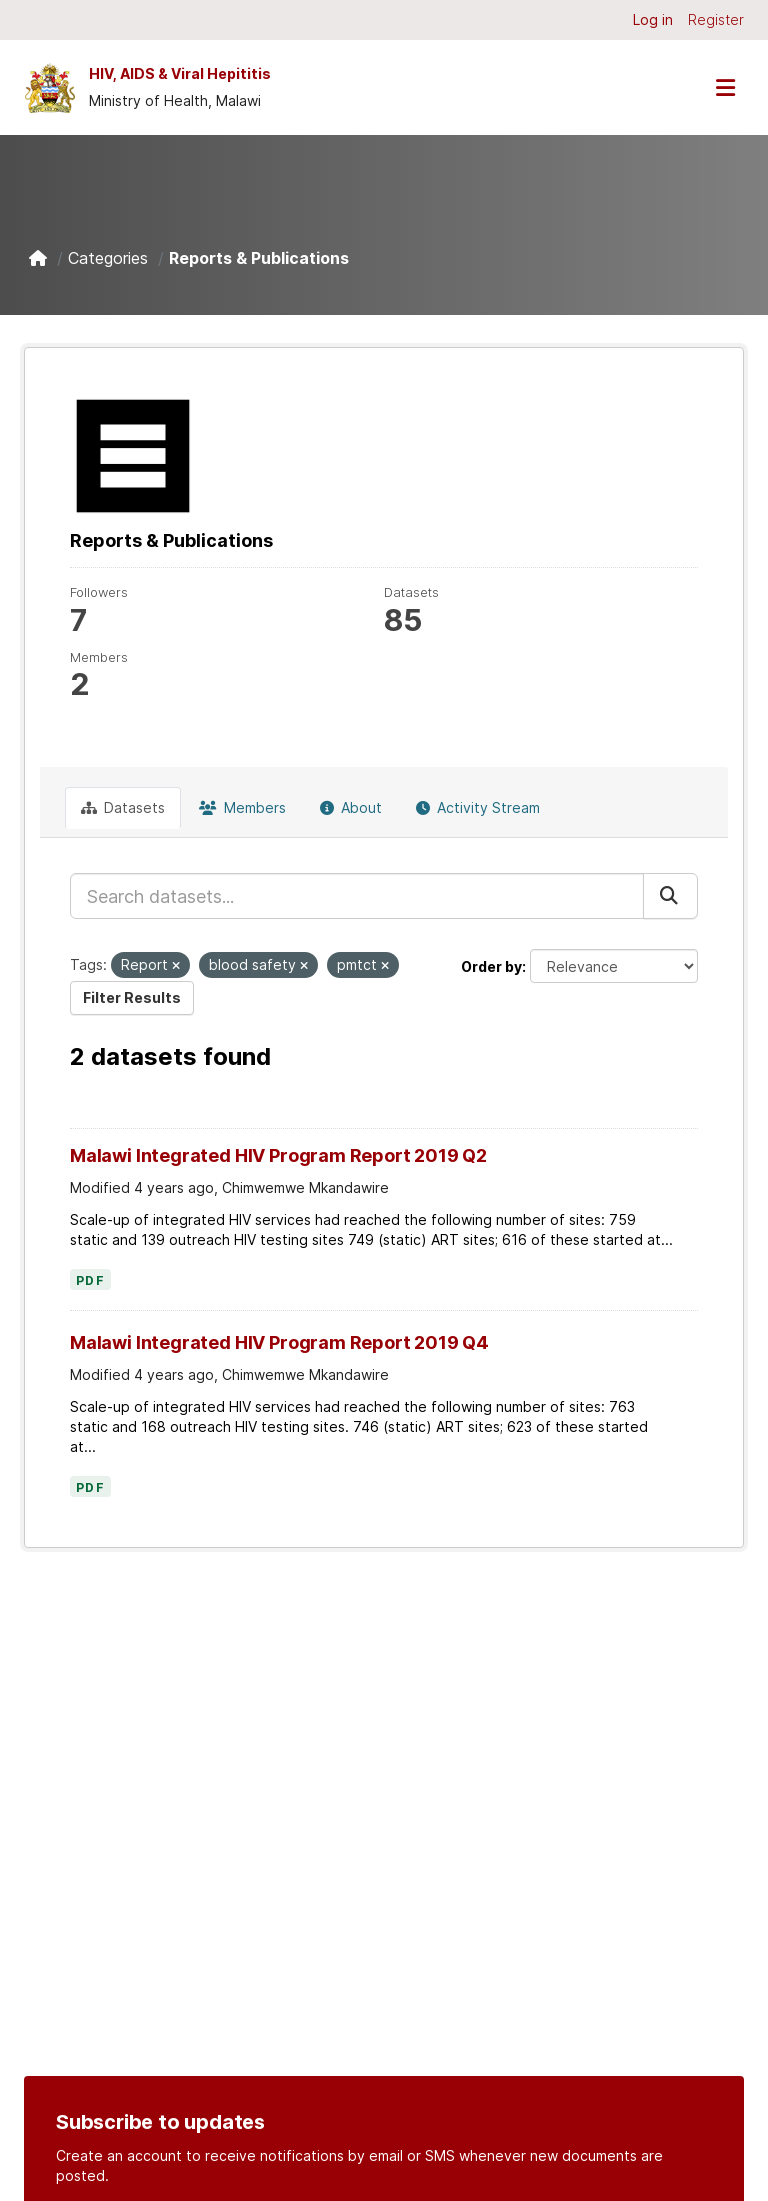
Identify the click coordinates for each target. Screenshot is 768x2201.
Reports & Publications (259, 258)
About (351, 807)
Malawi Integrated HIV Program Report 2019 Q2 (278, 1155)
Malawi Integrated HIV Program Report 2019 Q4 (279, 1342)
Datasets (123, 807)
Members (242, 807)
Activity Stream (478, 807)
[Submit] (670, 896)
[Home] (38, 258)
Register (716, 19)
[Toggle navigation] (725, 87)
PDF (90, 1281)
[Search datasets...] (357, 896)
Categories (108, 258)
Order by (491, 966)
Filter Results (132, 997)
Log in (653, 19)
